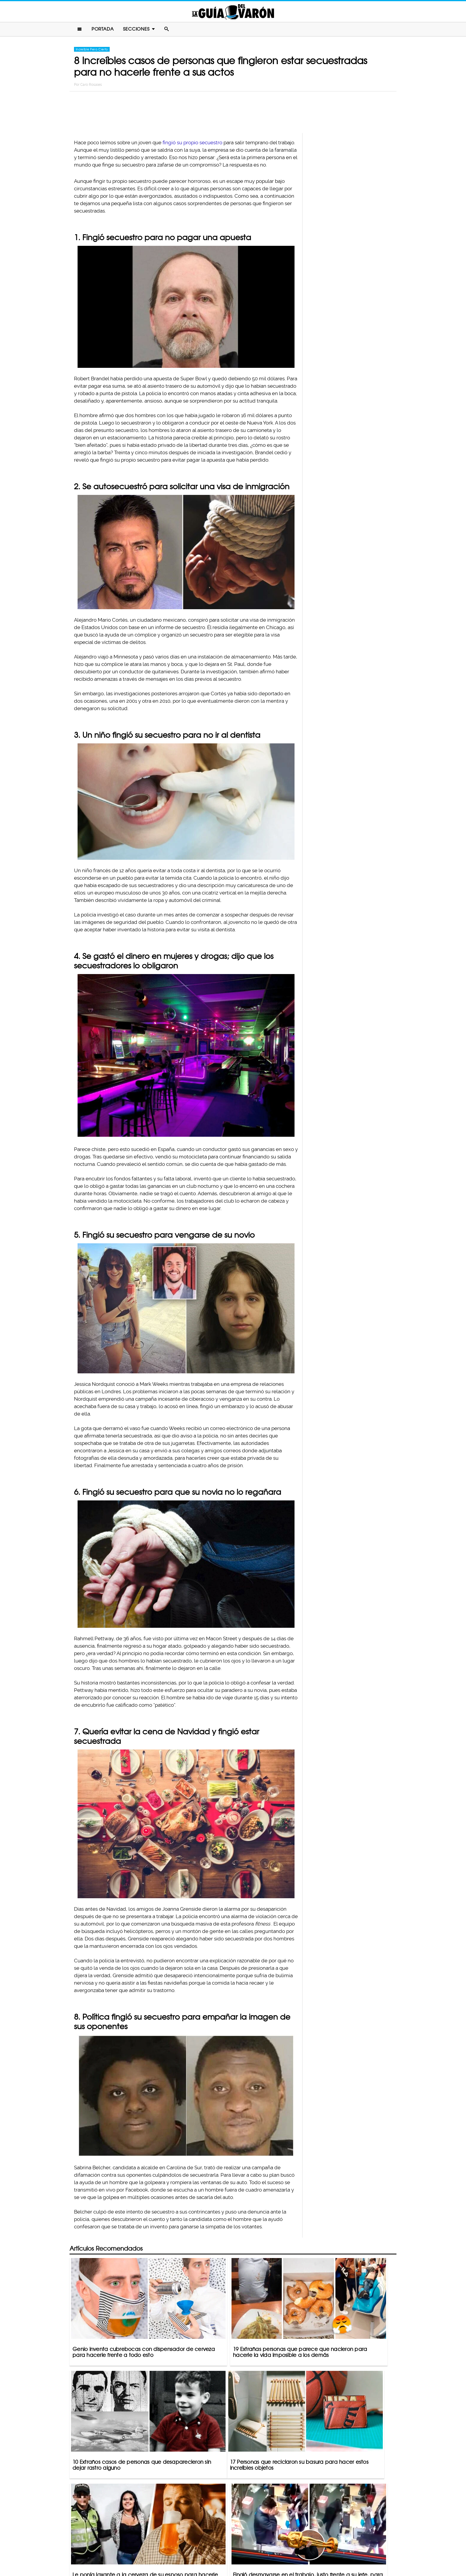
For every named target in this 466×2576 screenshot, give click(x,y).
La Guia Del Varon (233, 12)
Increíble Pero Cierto (92, 51)
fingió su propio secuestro (192, 144)
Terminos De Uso (272, 2548)
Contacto (188, 2548)
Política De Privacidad (227, 2548)
